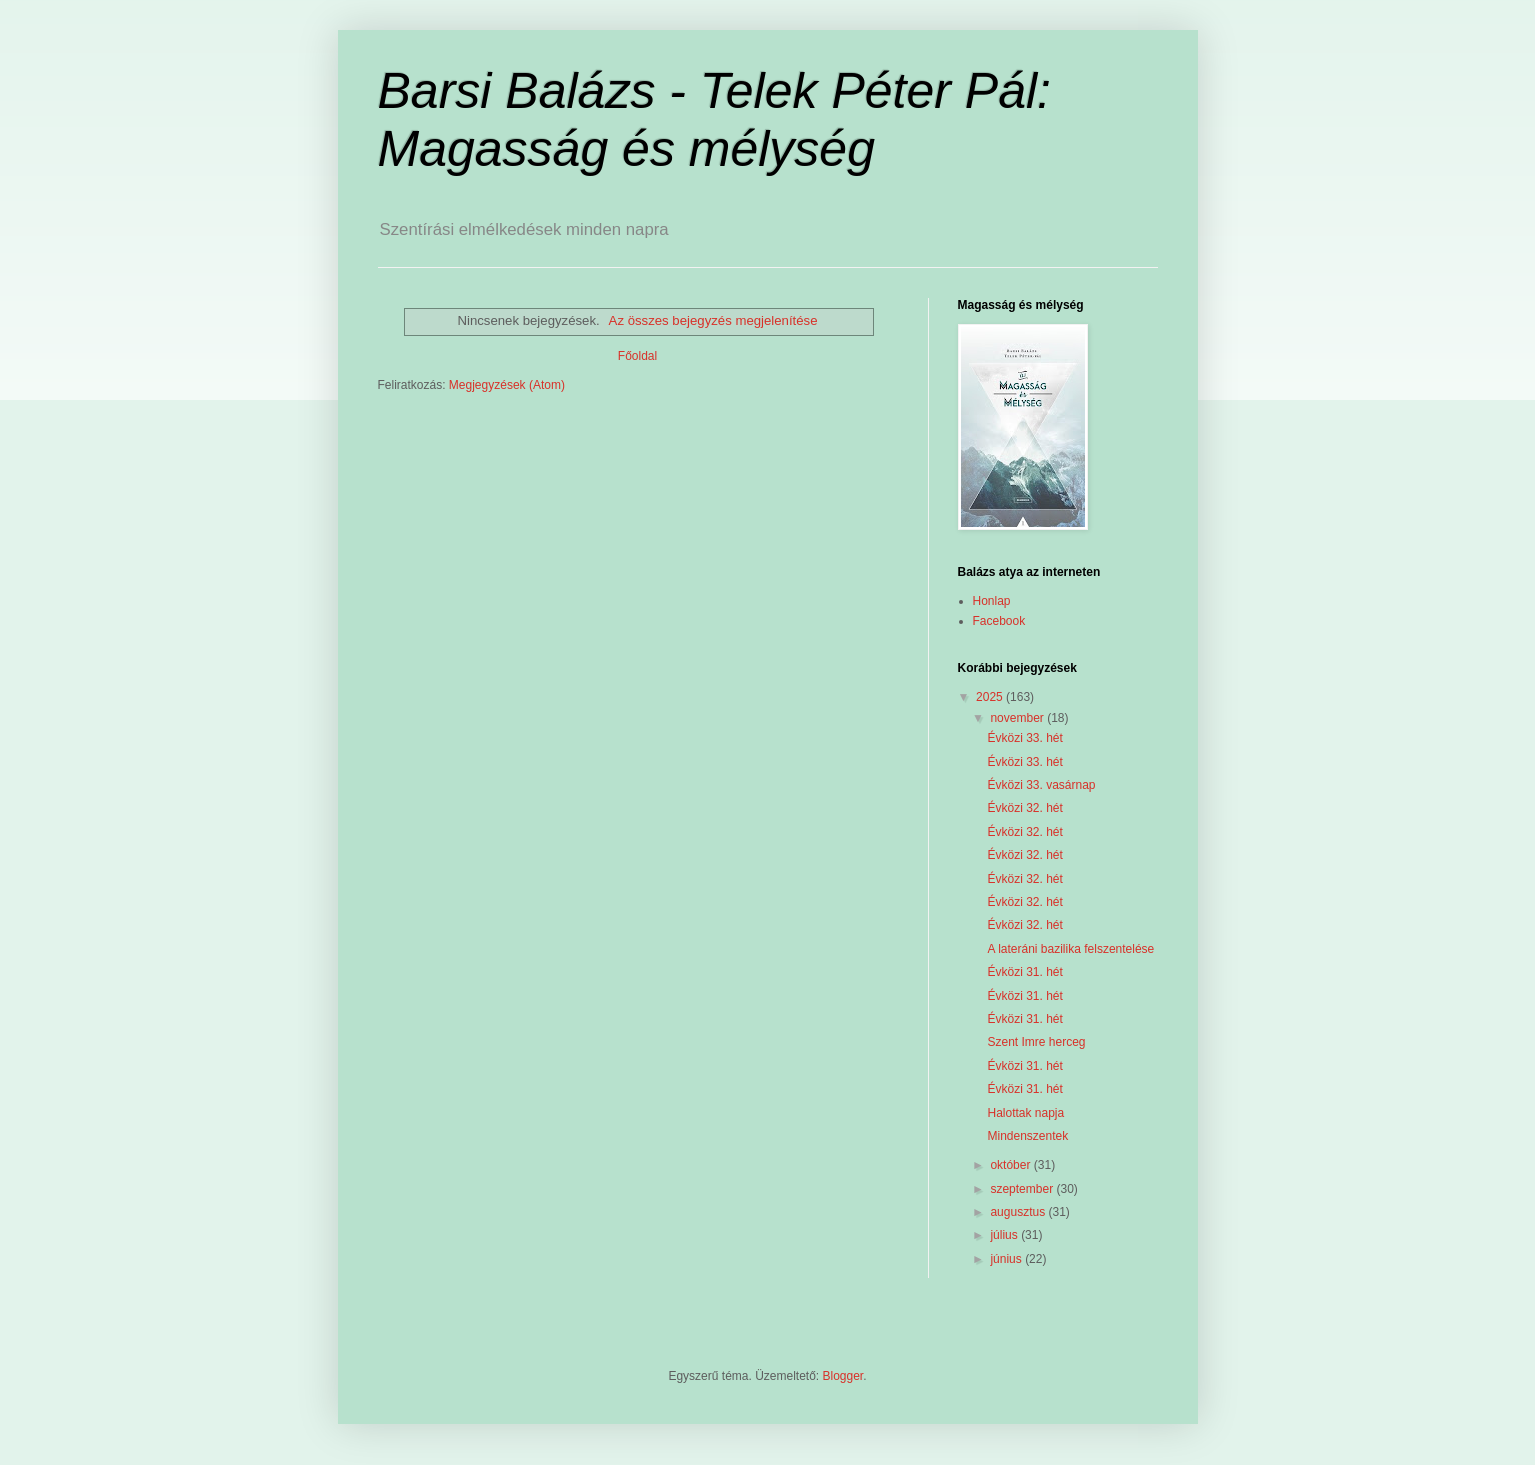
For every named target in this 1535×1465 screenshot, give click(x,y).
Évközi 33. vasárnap (1041, 785)
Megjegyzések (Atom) (507, 385)
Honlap (992, 601)
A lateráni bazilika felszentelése (1070, 949)
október (1011, 1165)
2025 (991, 697)
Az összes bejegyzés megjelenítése (713, 320)
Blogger (843, 1376)
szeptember (1023, 1189)
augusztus (1019, 1212)
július (1005, 1235)
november (1018, 718)
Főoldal (637, 356)
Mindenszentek (1027, 1136)
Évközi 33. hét (1024, 738)
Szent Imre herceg (1036, 1042)
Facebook (999, 621)
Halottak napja (1025, 1113)
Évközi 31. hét (1024, 972)
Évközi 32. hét (1024, 808)
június (1007, 1259)
